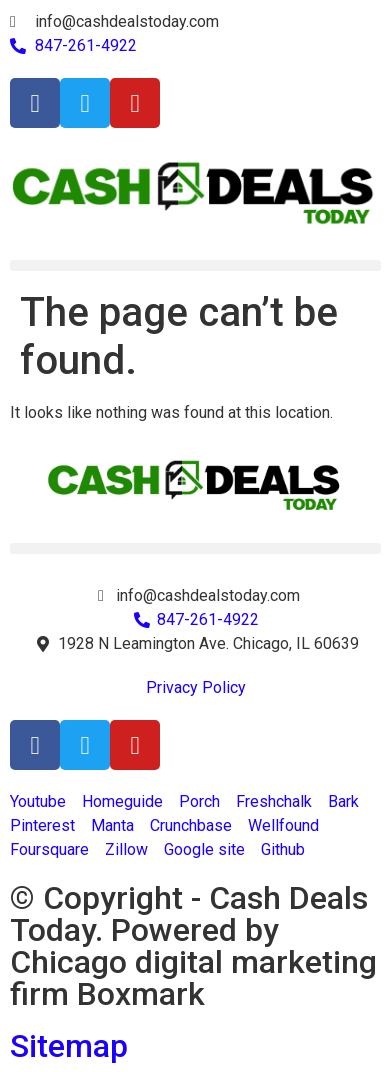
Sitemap (69, 1046)
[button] (195, 265)
